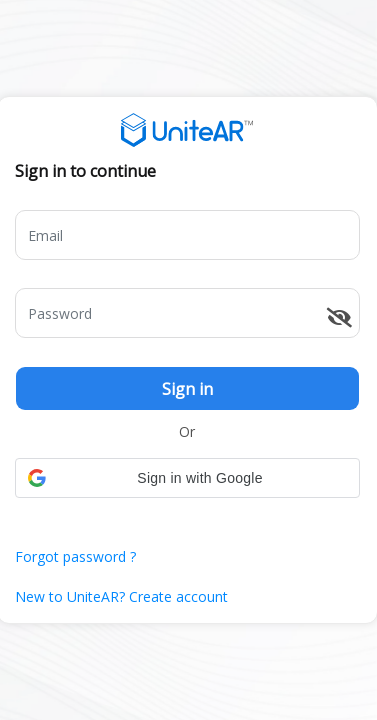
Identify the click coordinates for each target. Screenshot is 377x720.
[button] (187, 478)
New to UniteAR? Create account (121, 596)
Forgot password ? (75, 556)
